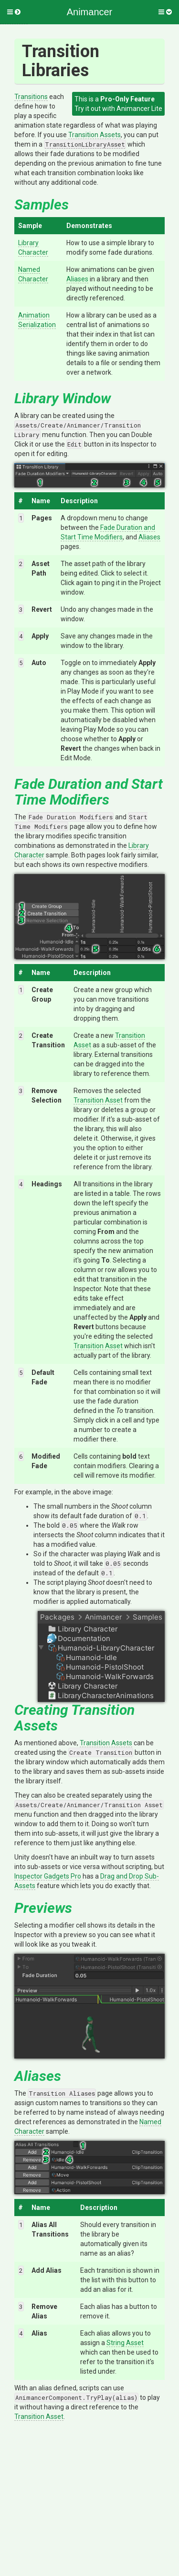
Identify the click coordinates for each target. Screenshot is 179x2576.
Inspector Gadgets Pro (47, 1876)
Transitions (31, 96)
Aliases (77, 279)
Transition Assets (94, 135)
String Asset (125, 2343)
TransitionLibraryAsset (85, 144)
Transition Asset (98, 1100)
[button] (14, 12)
